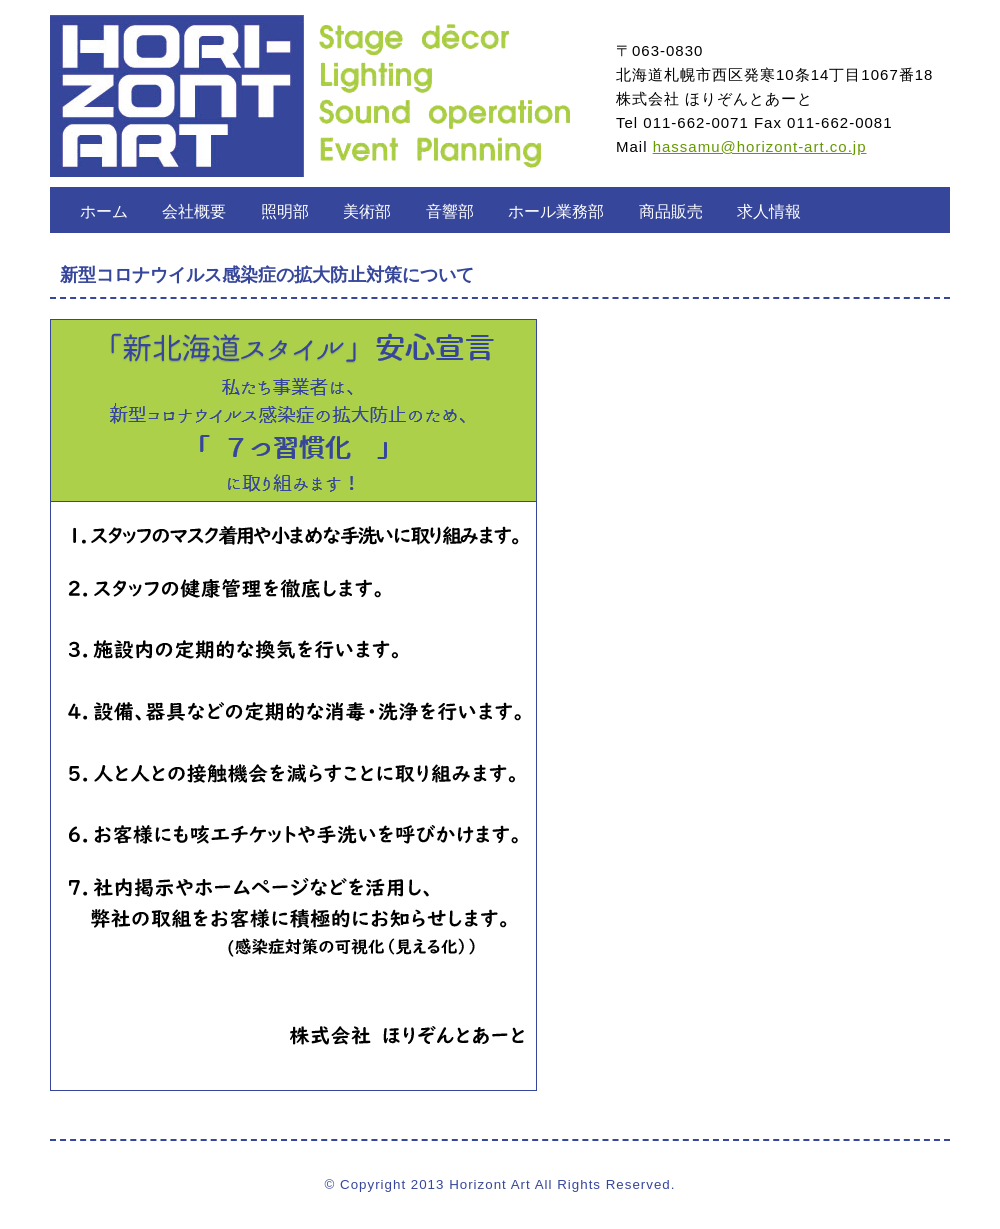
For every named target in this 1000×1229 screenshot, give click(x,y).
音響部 (450, 211)
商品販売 (671, 211)
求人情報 (769, 211)
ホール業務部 (556, 211)
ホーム (104, 211)
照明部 (285, 211)
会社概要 (194, 211)
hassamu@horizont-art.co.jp (760, 146)
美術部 (367, 211)
